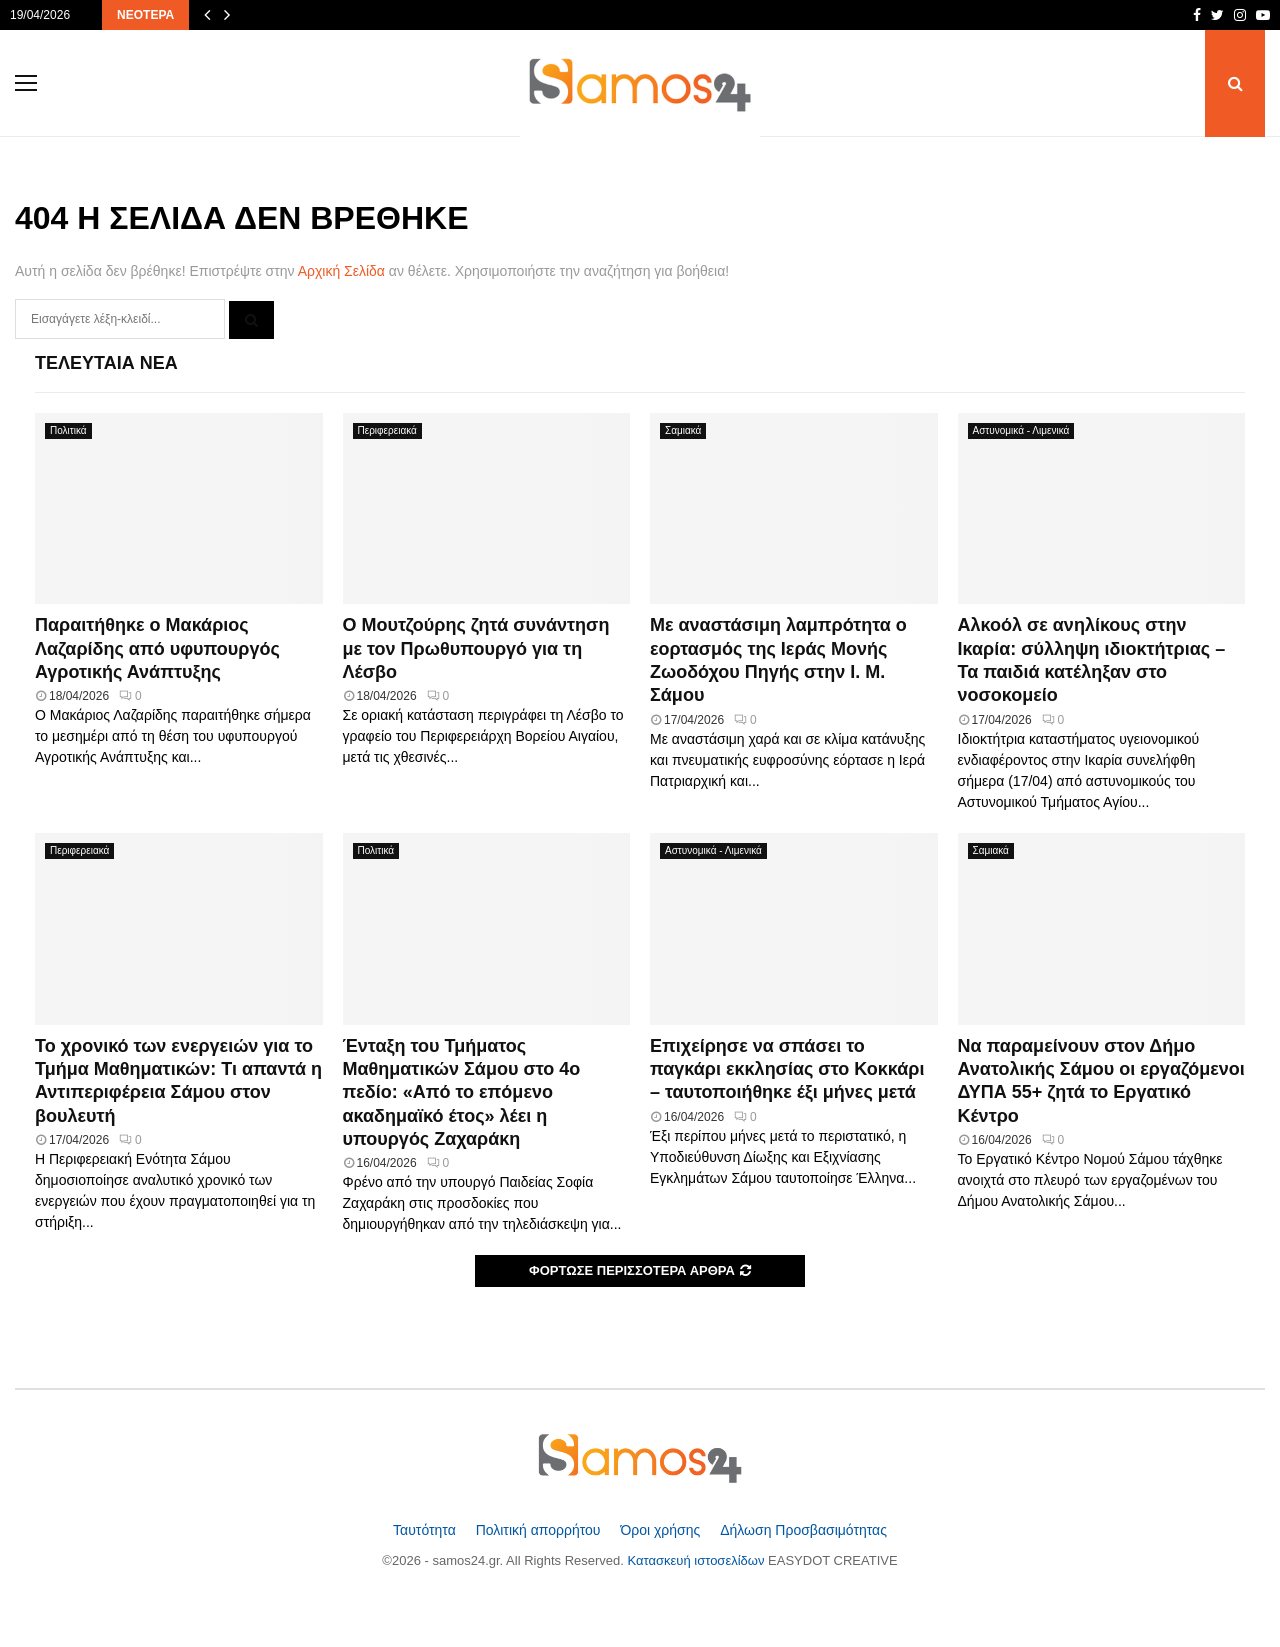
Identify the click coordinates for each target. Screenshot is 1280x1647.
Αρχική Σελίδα (341, 271)
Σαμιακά (683, 430)
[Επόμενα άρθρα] (227, 15)
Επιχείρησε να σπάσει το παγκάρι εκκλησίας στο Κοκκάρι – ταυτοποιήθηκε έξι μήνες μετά (787, 1069)
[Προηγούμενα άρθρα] (207, 15)
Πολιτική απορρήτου (540, 1530)
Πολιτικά (68, 430)
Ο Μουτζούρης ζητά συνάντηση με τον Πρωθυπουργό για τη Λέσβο (476, 648)
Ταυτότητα (426, 1530)
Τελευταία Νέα (106, 363)
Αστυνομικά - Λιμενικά (1021, 430)
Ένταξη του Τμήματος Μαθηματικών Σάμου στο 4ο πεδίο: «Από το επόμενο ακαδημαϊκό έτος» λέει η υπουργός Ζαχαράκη (462, 1093)
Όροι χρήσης (662, 1530)
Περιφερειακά (387, 430)
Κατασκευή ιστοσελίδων (698, 1560)
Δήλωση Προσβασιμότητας (803, 1530)
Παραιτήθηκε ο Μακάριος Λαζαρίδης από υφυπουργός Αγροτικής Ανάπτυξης (157, 648)
